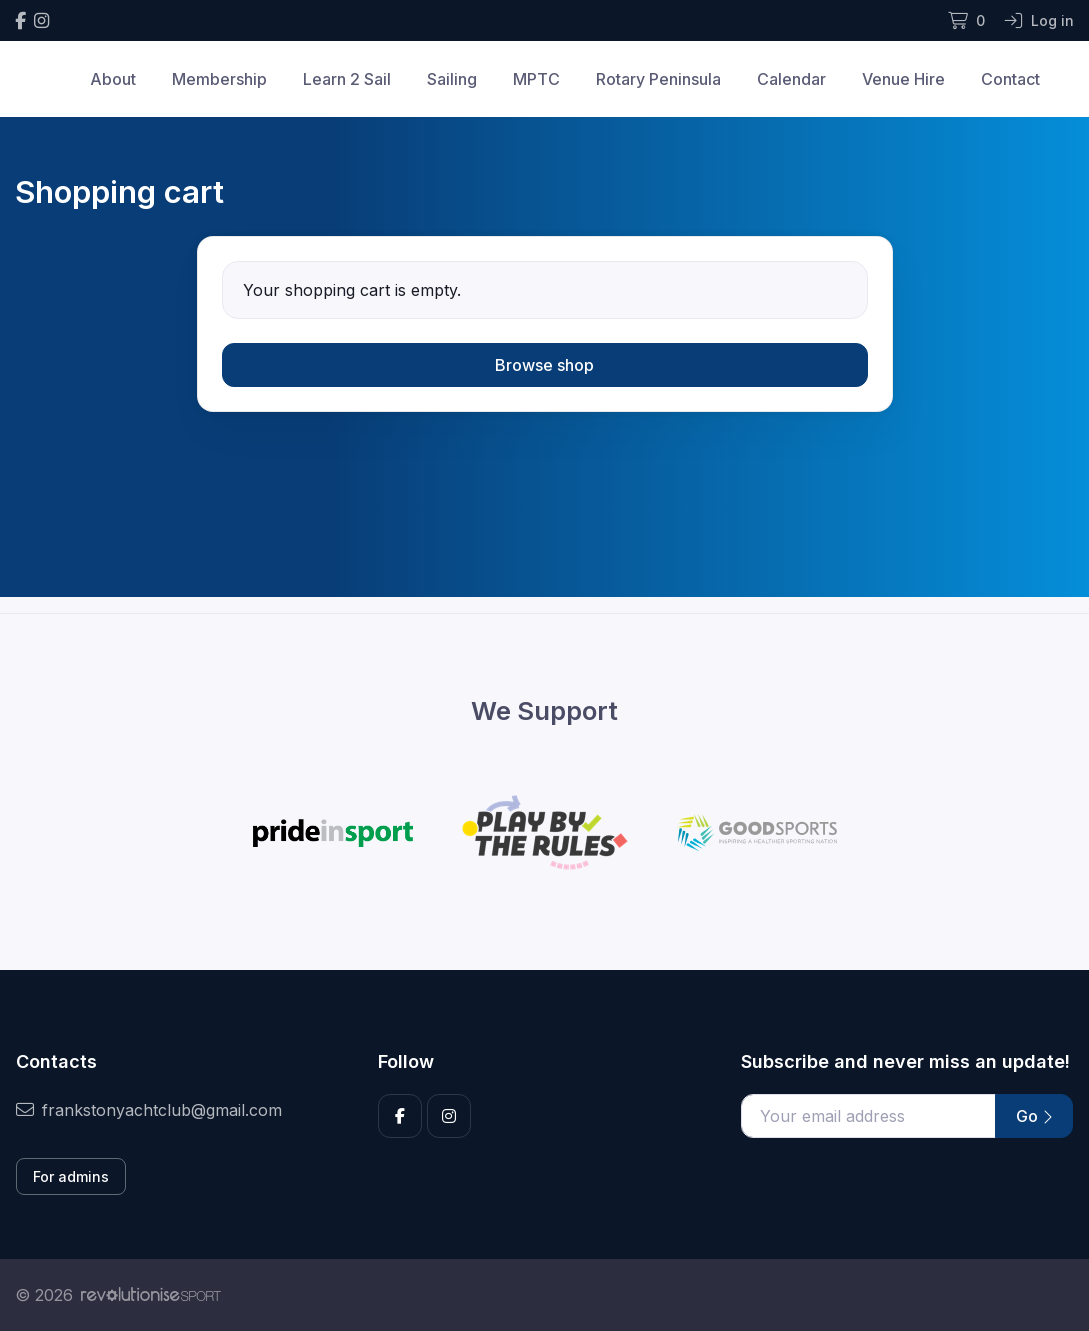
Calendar (791, 79)
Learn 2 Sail (347, 79)
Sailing (452, 79)
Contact (1010, 79)
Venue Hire (903, 79)
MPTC (536, 79)
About (113, 79)
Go (1034, 1116)
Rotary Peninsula (658, 79)
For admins (71, 1176)
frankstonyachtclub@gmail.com (149, 1110)
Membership (219, 79)
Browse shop (544, 365)
